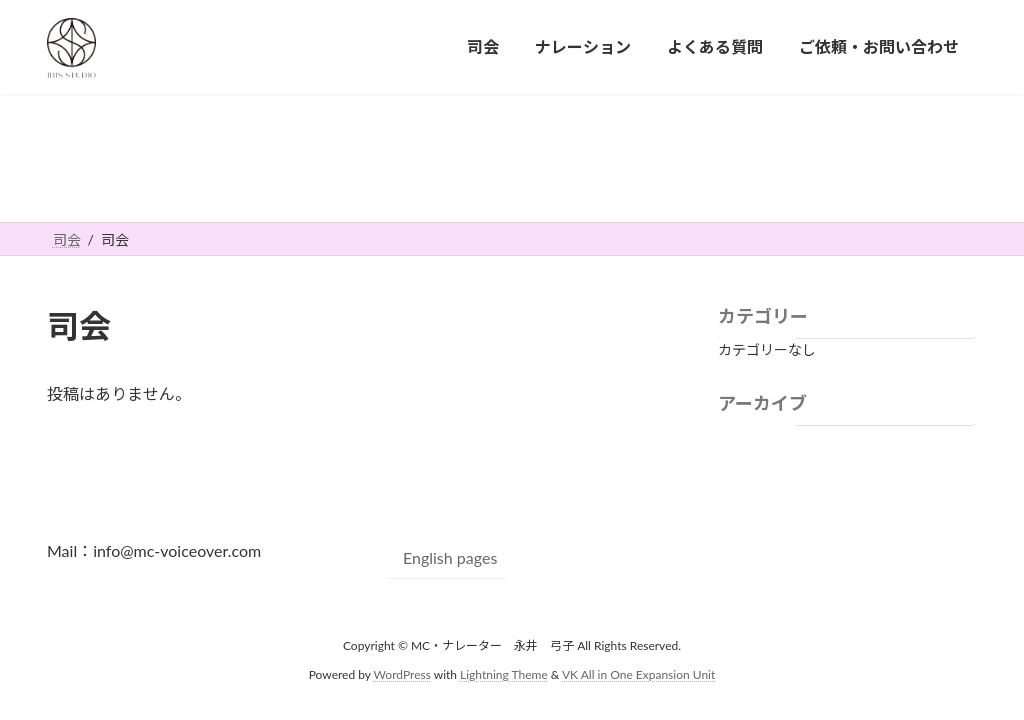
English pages (450, 557)
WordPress (402, 673)
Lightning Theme (504, 673)
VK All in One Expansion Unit (638, 673)
